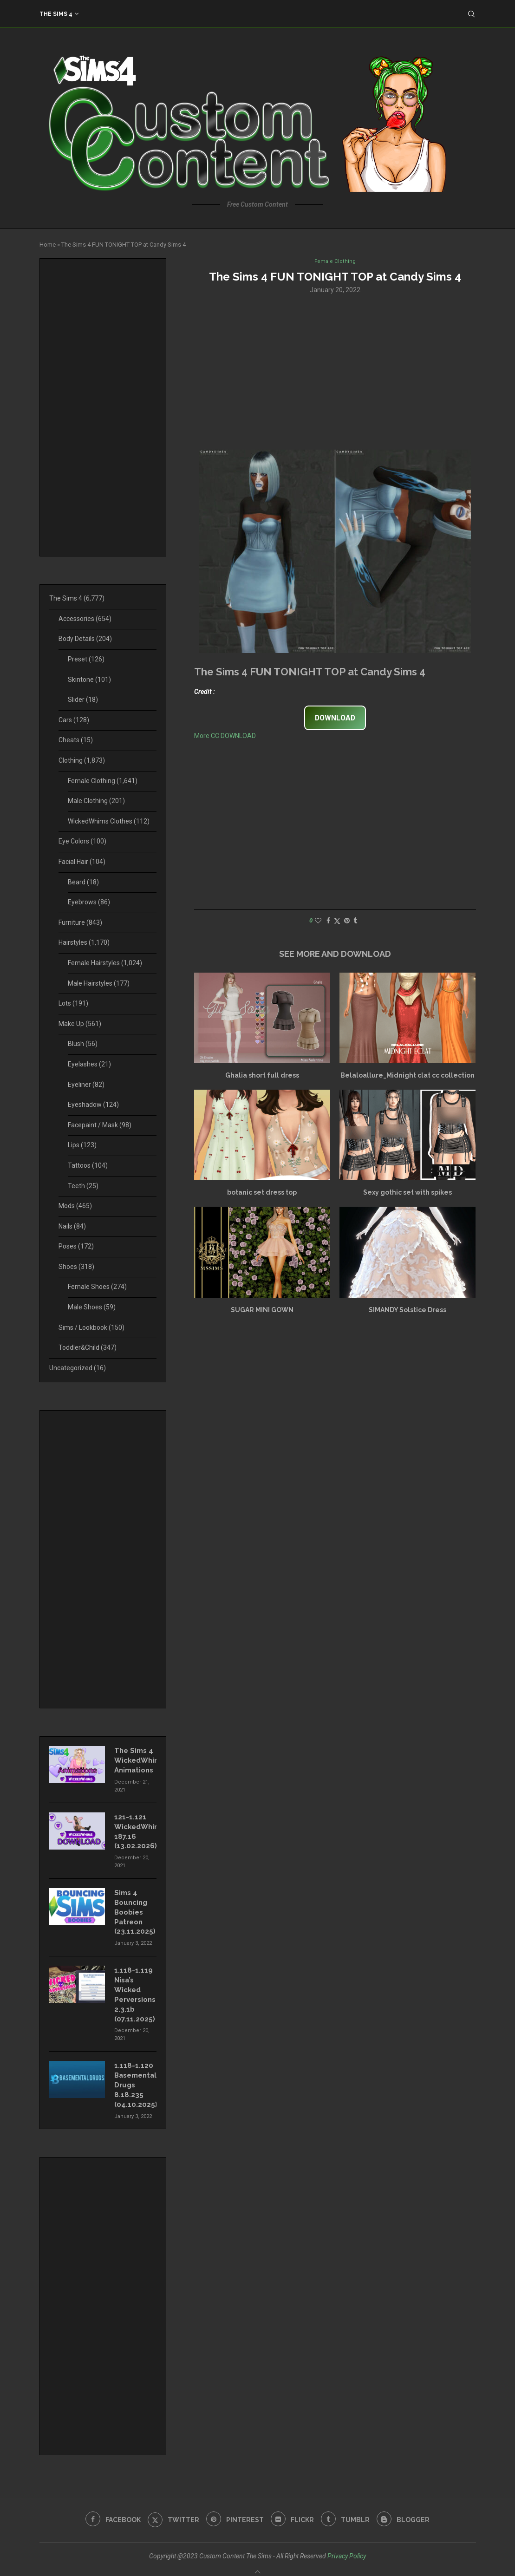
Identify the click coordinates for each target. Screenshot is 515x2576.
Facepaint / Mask (99, 1125)
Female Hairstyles (105, 963)
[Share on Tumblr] (355, 921)
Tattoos (88, 1165)
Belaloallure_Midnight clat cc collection (407, 1076)
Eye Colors (82, 841)
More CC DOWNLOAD (225, 737)
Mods (75, 1206)
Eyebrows (89, 902)
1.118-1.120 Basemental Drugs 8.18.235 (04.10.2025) (135, 2072)
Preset (86, 659)
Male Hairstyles (99, 983)
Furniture (80, 922)
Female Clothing (102, 781)
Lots (73, 1003)
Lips (82, 1145)
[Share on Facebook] (328, 921)
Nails (72, 1226)
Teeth (83, 1186)
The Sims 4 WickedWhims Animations (135, 1759)
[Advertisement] (335, 372)
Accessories (85, 618)
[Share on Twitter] (337, 922)
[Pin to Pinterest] (347, 921)
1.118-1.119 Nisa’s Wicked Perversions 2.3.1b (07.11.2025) (134, 1985)
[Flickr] (293, 2506)
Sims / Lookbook (91, 1327)
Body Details (85, 638)
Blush (83, 1043)
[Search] (471, 13)
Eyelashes (89, 1064)
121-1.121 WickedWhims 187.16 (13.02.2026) (135, 1828)
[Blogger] (407, 2506)
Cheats (76, 740)
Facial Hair (82, 861)
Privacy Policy (346, 2542)
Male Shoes (92, 1307)
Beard (83, 882)
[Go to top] (258, 2564)
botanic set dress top (262, 1193)
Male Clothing (96, 800)
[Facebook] (108, 2506)
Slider (83, 699)
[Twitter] (170, 2506)
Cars (74, 720)
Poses (76, 1246)
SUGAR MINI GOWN (262, 1310)
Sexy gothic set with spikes (407, 1193)
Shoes (76, 1266)
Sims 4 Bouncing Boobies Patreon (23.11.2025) (133, 1906)
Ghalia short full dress (262, 1076)
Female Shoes (97, 1286)
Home (47, 244)
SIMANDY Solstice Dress (407, 1310)
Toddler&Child (88, 1347)
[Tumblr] (348, 2506)
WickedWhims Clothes (109, 821)
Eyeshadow (93, 1104)
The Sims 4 (55, 14)
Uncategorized (77, 1368)
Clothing (82, 760)
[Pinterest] (234, 2506)
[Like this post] (318, 921)
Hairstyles (84, 942)
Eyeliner (86, 1084)
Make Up (80, 1023)
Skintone (89, 679)
